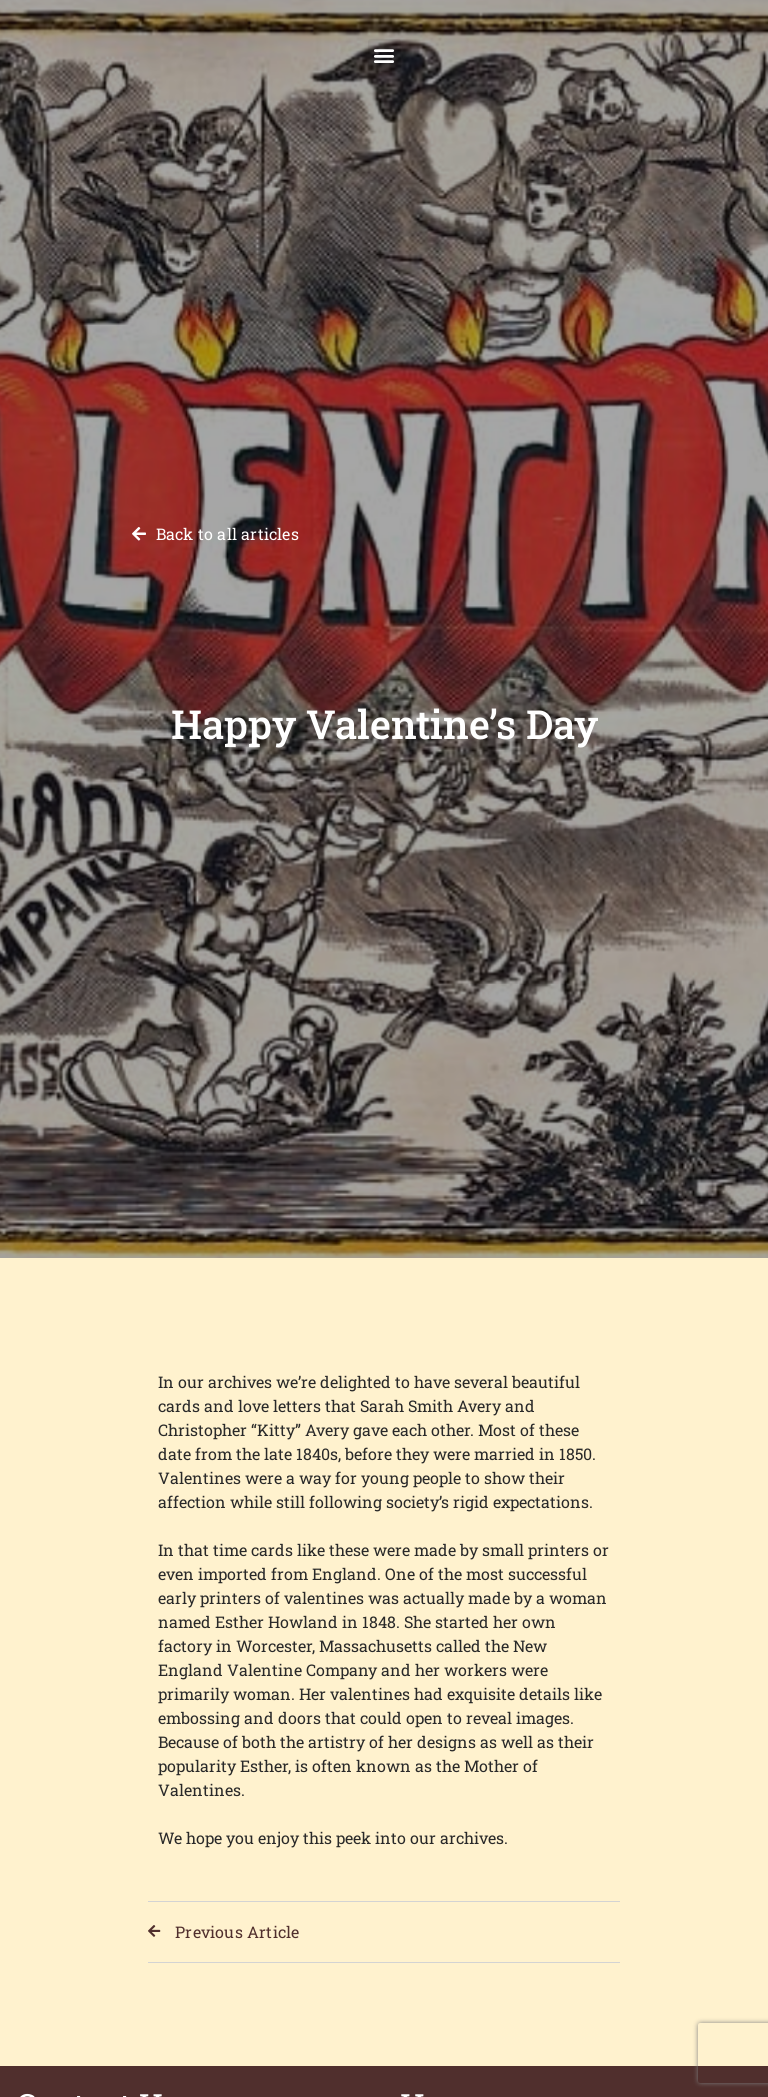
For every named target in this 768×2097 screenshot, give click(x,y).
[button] (384, 55)
